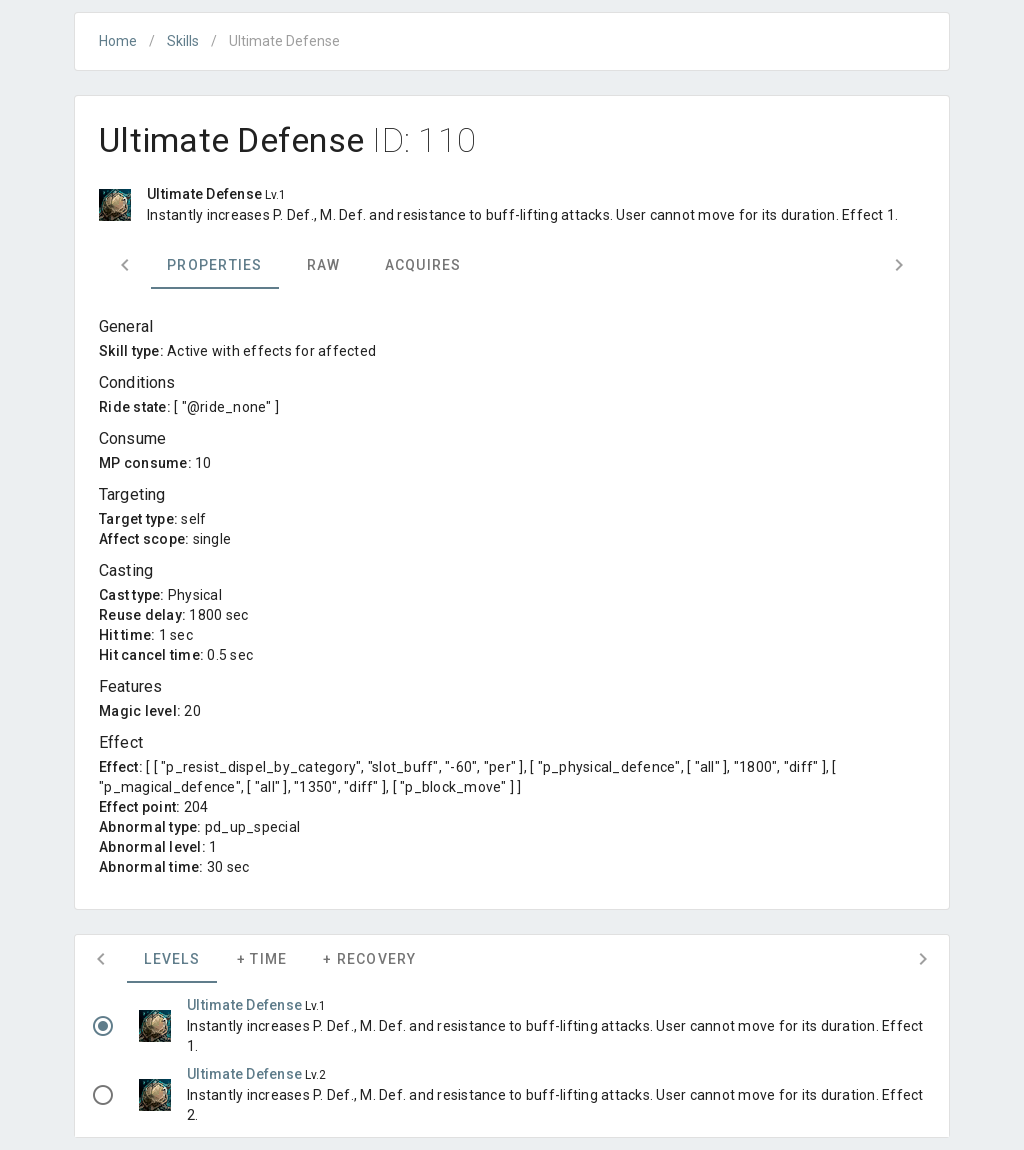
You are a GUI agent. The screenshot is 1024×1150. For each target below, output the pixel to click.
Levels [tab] (172, 959)
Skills (183, 41)
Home (118, 41)
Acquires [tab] (423, 265)
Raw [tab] (324, 265)
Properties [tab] (215, 265)
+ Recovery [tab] (370, 959)
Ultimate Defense (246, 1005)
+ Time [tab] (262, 959)
